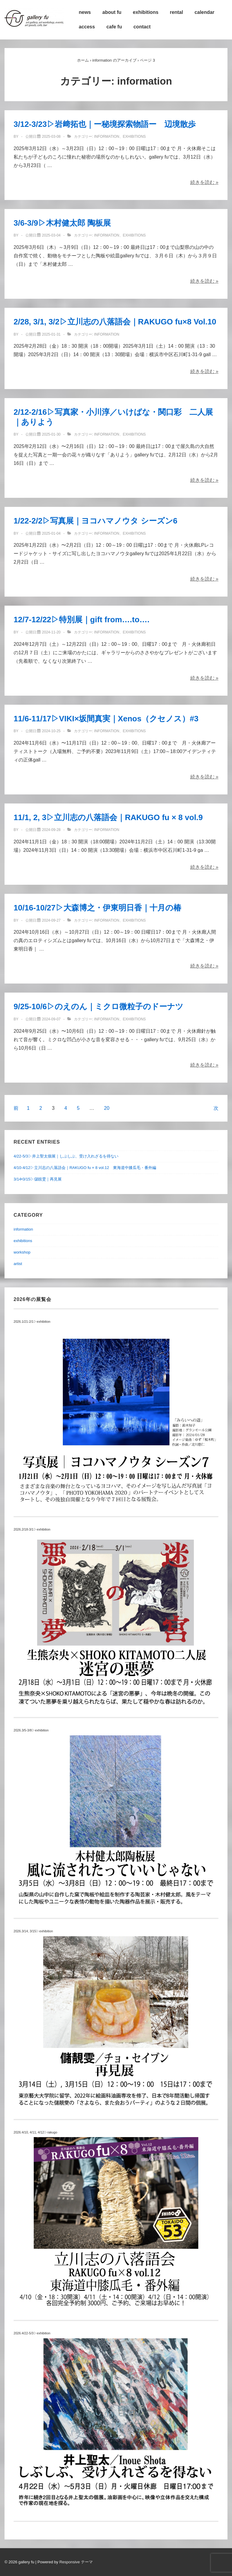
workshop (22, 1252)
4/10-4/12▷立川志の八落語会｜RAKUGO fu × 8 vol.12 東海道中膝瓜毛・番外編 (85, 1167)
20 (106, 1108)
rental (176, 12)
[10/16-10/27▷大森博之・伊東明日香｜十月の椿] (51, 920)
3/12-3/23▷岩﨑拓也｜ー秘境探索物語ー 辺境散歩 (105, 124)
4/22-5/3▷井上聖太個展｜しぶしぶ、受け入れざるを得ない (66, 1156)
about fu (111, 12)
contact (142, 26)
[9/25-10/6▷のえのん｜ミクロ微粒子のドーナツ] (51, 1019)
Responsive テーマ (76, 2562)
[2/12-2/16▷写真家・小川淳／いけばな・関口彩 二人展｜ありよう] (51, 434)
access (87, 26)
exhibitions (145, 12)
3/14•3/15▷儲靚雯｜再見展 (38, 1179)
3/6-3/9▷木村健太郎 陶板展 (62, 222)
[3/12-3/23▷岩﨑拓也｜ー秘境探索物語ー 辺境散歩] (51, 136)
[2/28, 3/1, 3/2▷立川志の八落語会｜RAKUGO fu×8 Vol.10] (51, 334)
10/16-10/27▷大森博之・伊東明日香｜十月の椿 (97, 907)
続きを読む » (204, 182)
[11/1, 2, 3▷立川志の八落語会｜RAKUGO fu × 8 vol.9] (51, 830)
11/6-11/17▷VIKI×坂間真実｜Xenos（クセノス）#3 (106, 718)
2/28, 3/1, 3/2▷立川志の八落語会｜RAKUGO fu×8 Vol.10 (115, 321)
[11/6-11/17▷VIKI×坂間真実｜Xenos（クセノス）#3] (51, 731)
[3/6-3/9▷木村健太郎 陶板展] (51, 235)
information (106, 136)
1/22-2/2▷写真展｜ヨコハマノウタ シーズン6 (95, 520)
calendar (204, 12)
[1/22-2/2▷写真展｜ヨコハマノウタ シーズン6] (51, 533)
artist (18, 1263)
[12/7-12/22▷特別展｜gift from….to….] (51, 632)
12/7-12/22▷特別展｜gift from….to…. (82, 619)
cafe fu (114, 26)
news (85, 12)
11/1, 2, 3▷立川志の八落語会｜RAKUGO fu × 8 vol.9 (108, 817)
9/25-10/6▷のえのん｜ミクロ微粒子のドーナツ (98, 1006)
